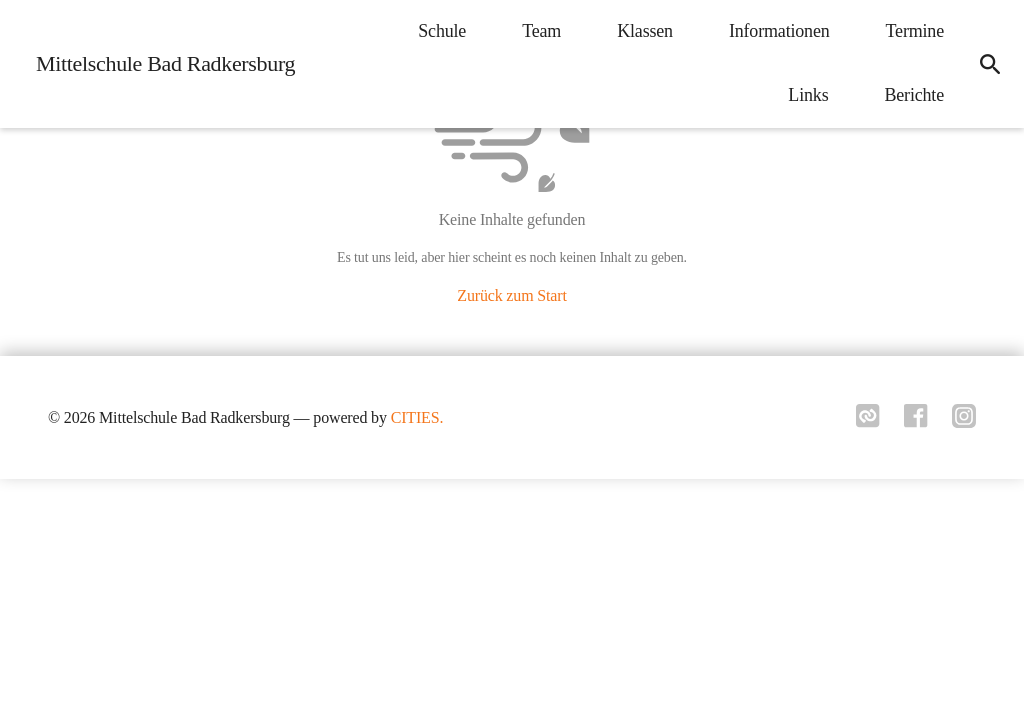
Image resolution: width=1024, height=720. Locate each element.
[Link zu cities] (868, 422)
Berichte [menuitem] (914, 95)
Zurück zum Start (511, 295)
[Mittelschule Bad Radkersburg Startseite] (159, 64)
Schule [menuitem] (442, 31)
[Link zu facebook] (916, 422)
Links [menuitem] (808, 95)
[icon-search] (990, 64)
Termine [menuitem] (915, 31)
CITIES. (417, 417)
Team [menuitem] (541, 31)
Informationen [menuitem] (779, 31)
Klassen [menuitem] (645, 31)
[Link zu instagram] (964, 422)
